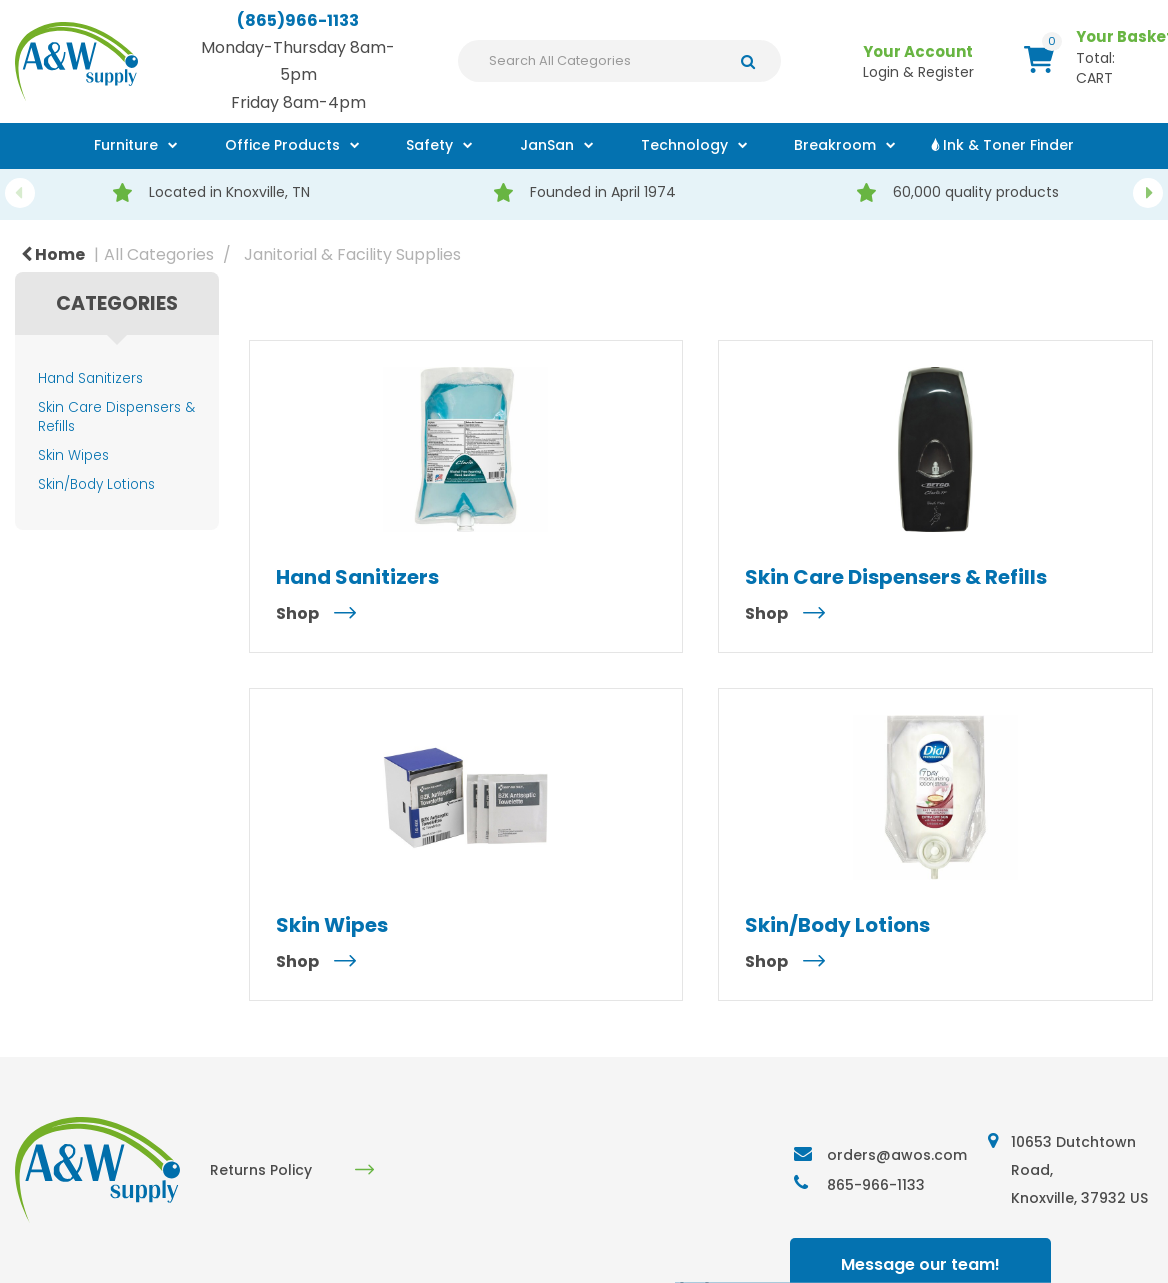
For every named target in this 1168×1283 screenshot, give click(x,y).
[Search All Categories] (619, 61)
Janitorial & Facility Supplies (352, 254)
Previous (20, 193)
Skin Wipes (73, 455)
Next (1148, 193)
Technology (684, 145)
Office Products (282, 145)
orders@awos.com (897, 1155)
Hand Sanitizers (90, 378)
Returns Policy (261, 1170)
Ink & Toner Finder (1008, 145)
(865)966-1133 (298, 20)
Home (53, 254)
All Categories (159, 254)
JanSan (547, 145)
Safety (429, 145)
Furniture (126, 145)
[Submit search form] (753, 61)
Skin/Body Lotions (96, 484)
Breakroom (835, 145)
